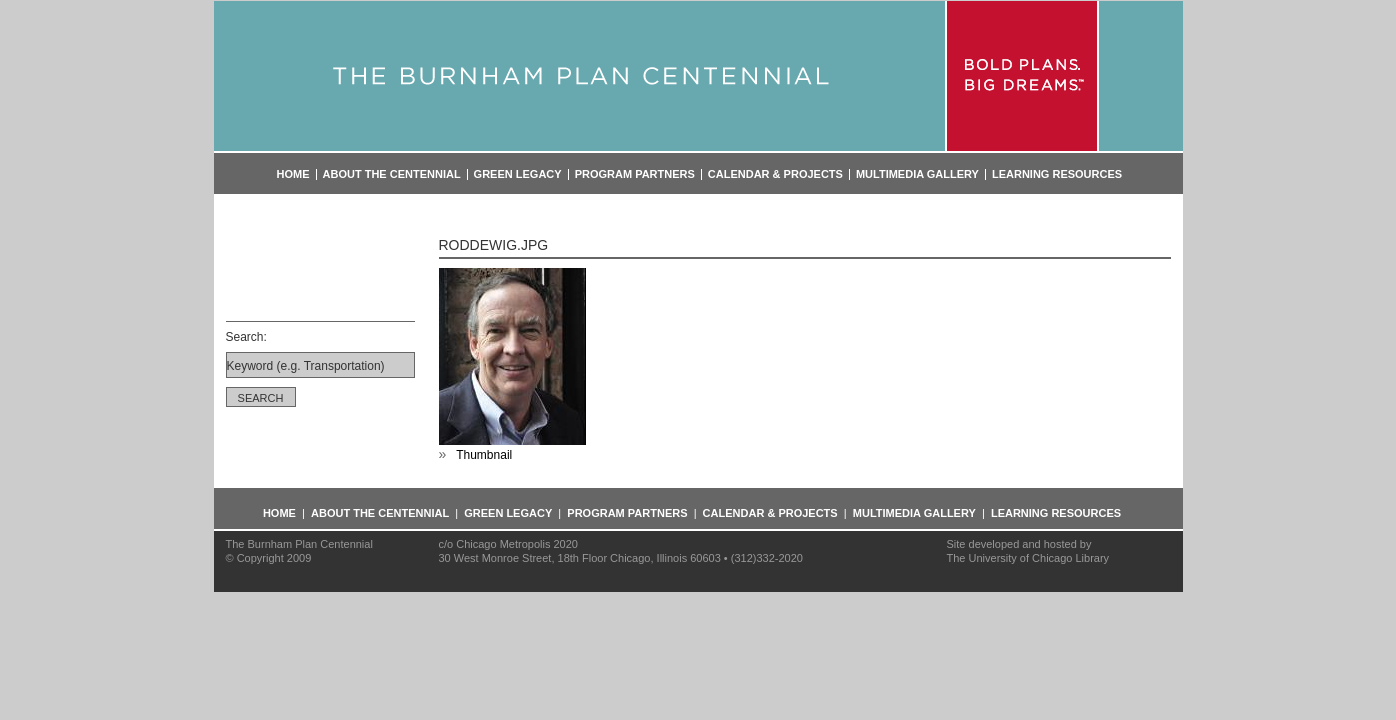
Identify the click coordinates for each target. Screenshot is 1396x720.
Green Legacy (518, 174)
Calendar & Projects (775, 174)
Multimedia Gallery (917, 174)
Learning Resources (1057, 174)
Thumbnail (484, 455)
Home (293, 174)
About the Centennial (392, 174)
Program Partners (635, 174)
